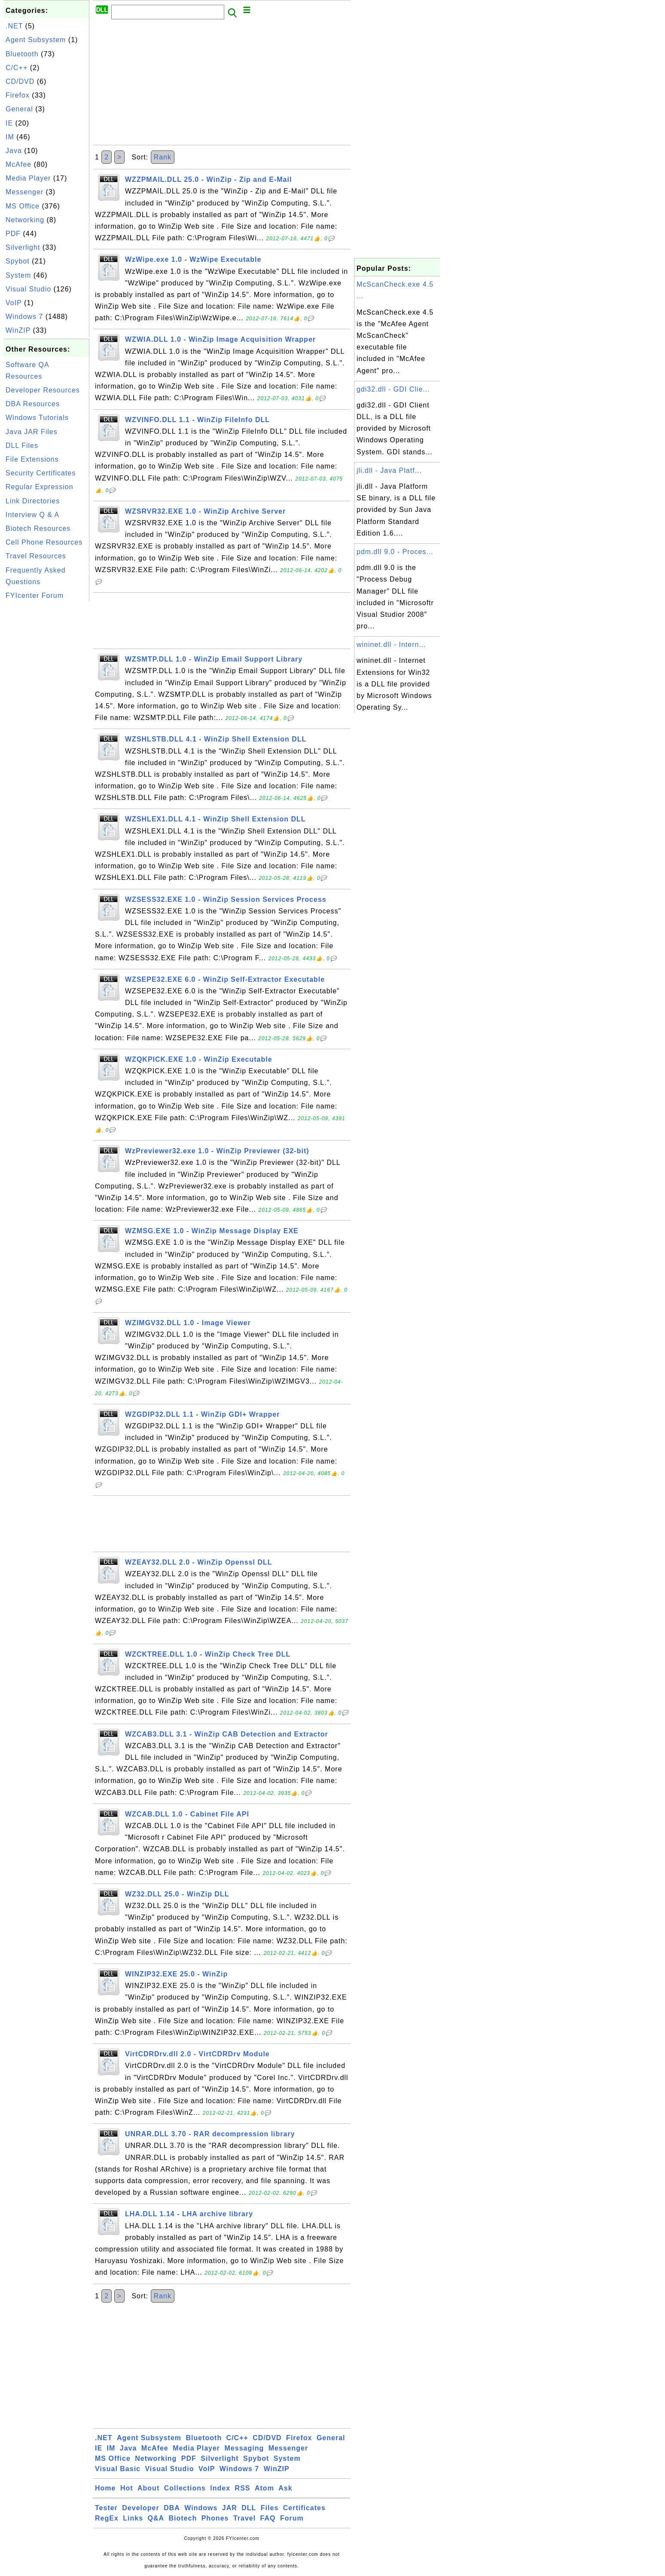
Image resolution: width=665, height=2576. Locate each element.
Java (14, 150)
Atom (264, 2488)
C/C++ (16, 67)
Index (220, 2488)
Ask (285, 2488)
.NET (14, 26)
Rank (162, 157)
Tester (106, 2508)
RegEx (107, 2518)
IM (10, 137)
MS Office (23, 206)
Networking (25, 220)
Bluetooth (22, 54)
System (18, 275)
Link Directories (33, 501)
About (148, 2488)
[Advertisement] (46, 732)
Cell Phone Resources (44, 542)
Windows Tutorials (37, 417)
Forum (292, 2518)
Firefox (18, 95)
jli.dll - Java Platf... (389, 470)
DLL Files (22, 445)
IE (9, 123)
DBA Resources (33, 403)
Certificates (304, 2508)
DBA (172, 2508)
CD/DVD (20, 81)
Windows (200, 2508)
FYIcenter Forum (35, 595)
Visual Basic (117, 2468)
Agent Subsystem (36, 39)
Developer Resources (43, 390)
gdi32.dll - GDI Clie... (393, 389)
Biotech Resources (38, 528)
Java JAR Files (32, 431)
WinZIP (18, 330)
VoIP (14, 302)
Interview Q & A (32, 514)
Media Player (28, 178)
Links (133, 2518)
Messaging (244, 2448)
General (19, 109)
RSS (242, 2488)
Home (105, 2488)
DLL (248, 2508)
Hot (126, 2488)
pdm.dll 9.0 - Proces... (395, 551)
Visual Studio (28, 289)
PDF (13, 233)
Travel (244, 2518)
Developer (140, 2508)
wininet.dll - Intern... (391, 644)
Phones (215, 2518)
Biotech (183, 2518)
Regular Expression (39, 486)
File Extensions (32, 459)
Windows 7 (24, 316)
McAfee (18, 164)
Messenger (24, 192)
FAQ (268, 2518)
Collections (185, 2488)
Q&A (156, 2518)
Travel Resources (36, 556)
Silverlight (23, 247)
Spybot (18, 261)
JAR (229, 2508)
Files (269, 2508)
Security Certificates (41, 473)
